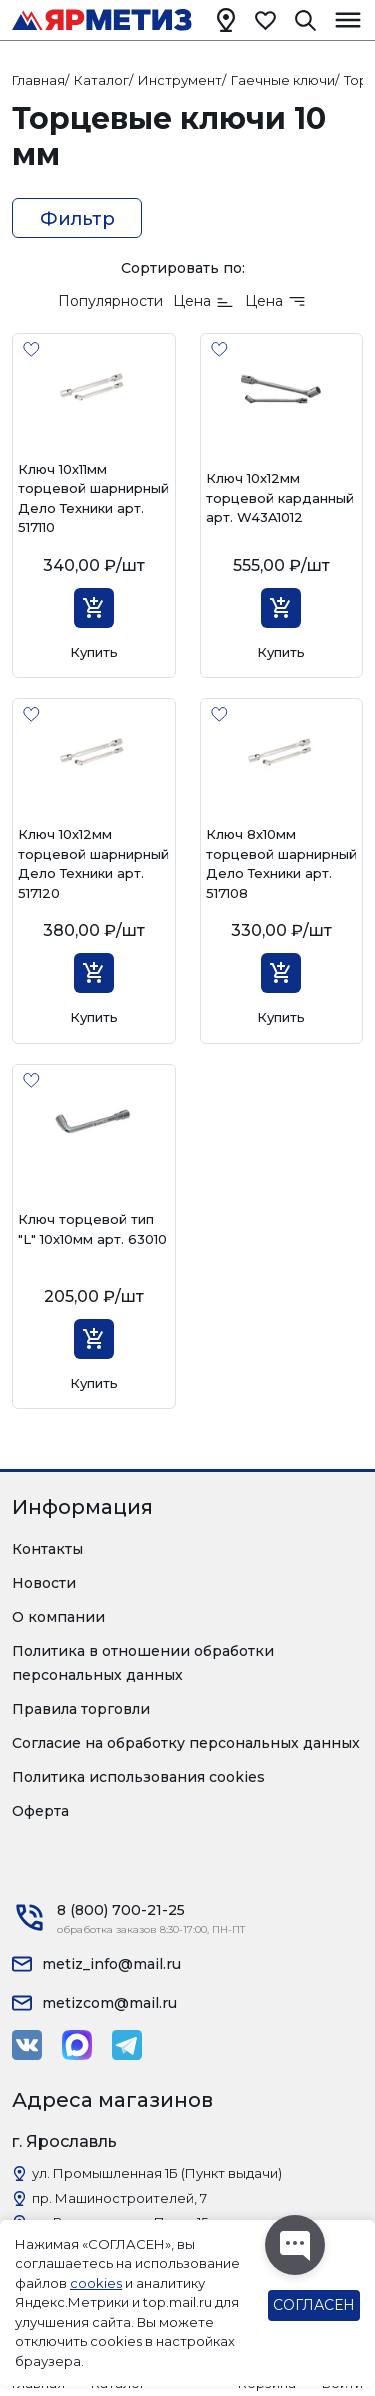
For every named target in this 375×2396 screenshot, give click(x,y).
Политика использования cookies (138, 1777)
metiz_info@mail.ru (111, 1964)
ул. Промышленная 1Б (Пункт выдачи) (157, 2173)
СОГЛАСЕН (314, 2305)
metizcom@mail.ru (109, 2003)
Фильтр (77, 219)
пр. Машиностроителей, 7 (119, 2198)
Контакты (47, 1549)
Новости (44, 1583)
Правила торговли (81, 1709)
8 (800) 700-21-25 (121, 1910)
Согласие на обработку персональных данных (186, 1743)
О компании (58, 1617)
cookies (96, 2283)
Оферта (40, 1811)
